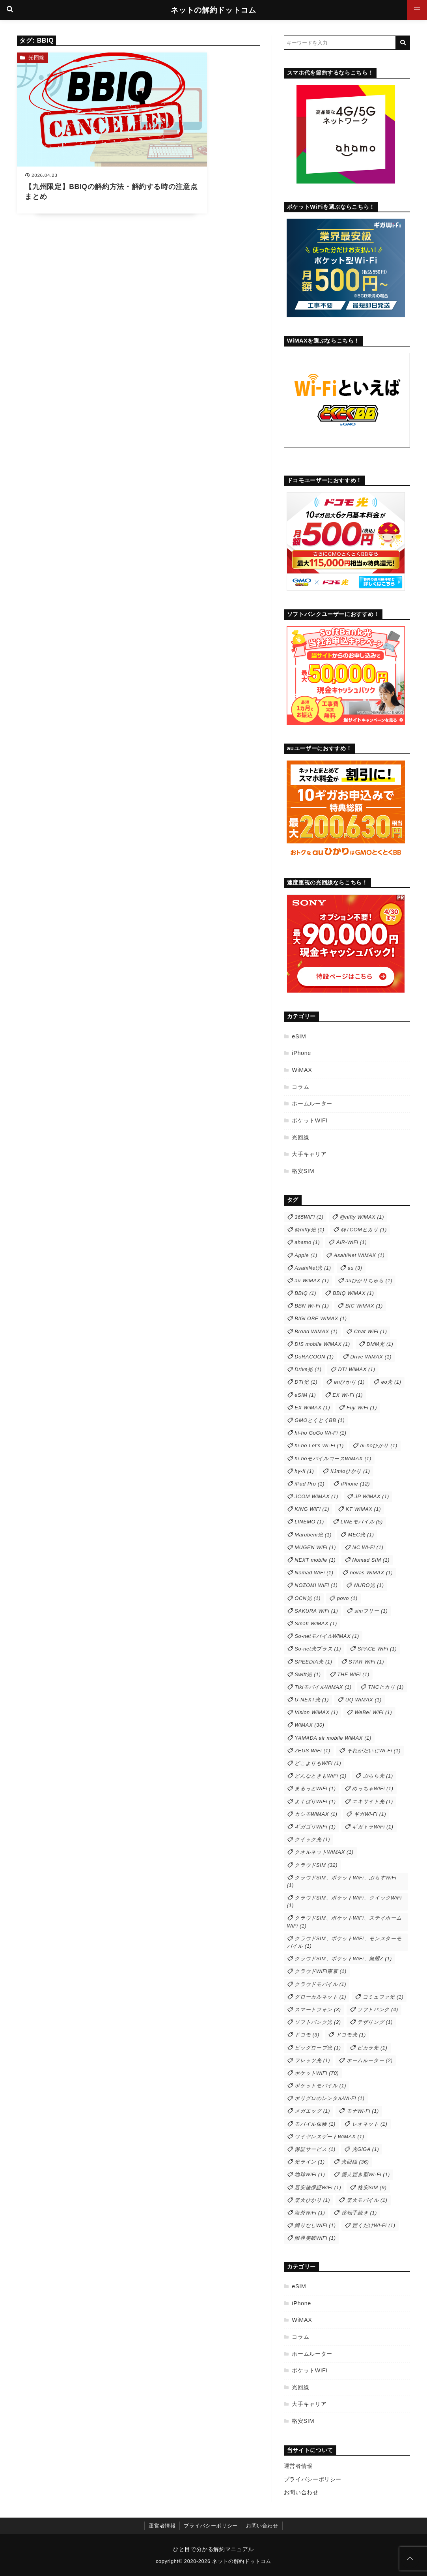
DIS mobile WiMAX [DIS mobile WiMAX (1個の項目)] (322, 1344)
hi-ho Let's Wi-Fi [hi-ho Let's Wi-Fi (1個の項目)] (319, 1445)
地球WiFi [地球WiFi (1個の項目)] (310, 2174)
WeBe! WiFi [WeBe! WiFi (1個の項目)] (373, 1712)
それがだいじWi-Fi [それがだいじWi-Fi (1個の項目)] (374, 1751)
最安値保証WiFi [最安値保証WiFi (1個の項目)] (318, 2187)
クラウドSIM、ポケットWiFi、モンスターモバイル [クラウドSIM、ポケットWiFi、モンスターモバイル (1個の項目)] (344, 1942)
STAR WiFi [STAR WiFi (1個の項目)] (366, 1662)
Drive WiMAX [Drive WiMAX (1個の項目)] (371, 1357)
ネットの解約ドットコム (213, 10)
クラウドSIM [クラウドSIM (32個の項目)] (316, 1865)
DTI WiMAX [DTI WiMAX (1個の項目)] (356, 1369)
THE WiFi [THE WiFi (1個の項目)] (353, 1674)
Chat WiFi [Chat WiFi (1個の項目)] (370, 1331)
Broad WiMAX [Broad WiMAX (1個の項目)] (316, 1331)
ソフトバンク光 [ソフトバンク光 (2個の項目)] (318, 2022)
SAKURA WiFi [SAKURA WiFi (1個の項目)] (316, 1611)
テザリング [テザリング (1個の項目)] (375, 2022)
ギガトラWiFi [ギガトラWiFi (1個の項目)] (372, 1827)
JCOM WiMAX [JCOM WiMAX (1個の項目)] (316, 1496)
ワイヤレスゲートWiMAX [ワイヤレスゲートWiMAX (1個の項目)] (329, 2136)
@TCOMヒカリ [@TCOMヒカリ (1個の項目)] (364, 1230)
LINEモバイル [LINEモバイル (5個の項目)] (362, 1522)
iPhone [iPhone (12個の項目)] (355, 1484)
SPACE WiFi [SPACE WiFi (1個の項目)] (377, 1649)
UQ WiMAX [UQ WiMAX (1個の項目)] (363, 1700)
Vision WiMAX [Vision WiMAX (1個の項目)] (316, 1712)
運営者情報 (298, 2466)
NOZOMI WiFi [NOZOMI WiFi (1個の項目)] (316, 1585)
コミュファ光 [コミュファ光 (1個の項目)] (383, 1997)
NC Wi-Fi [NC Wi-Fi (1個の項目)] (368, 1547)
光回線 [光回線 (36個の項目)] (355, 2162)
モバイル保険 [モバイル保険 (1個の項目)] (315, 2124)
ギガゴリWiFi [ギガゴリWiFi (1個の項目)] (315, 1827)
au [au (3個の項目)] (354, 1268)
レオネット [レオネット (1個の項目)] (370, 2124)
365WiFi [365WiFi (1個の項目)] (309, 1217)
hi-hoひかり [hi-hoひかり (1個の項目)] (378, 1445)
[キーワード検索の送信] (403, 43)
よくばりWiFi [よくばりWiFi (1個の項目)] (315, 1801)
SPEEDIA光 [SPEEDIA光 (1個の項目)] (313, 1662)
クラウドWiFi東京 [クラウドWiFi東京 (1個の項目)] (321, 1971)
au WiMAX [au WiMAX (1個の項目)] (312, 1280)
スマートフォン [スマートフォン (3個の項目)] (318, 2009)
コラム (300, 1087)
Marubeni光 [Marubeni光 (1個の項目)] (313, 1535)
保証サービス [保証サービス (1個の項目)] (315, 2149)
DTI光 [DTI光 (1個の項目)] (306, 1382)
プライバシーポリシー (312, 2479)
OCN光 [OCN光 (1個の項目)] (308, 1598)
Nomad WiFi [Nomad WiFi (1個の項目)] (314, 1573)
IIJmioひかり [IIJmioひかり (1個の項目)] (350, 1471)
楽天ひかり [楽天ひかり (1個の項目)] (312, 2200)
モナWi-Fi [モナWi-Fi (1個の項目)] (363, 2111)
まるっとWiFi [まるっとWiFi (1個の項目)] (315, 1788)
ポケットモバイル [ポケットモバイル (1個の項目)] (320, 2086)
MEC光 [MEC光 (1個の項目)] (361, 1535)
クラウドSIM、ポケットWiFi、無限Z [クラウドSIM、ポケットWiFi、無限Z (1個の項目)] (343, 1959)
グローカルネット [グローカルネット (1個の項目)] (320, 1997)
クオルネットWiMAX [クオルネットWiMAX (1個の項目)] (324, 1852)
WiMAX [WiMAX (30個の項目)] (309, 1725)
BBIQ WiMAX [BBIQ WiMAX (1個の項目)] (353, 1293)
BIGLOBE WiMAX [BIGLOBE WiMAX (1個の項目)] (321, 1318)
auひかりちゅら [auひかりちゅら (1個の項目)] (368, 1280)
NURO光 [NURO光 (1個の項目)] (369, 1585)
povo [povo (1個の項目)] (347, 1598)
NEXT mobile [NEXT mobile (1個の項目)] (315, 1560)
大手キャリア (309, 1154)
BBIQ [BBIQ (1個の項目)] (305, 1293)
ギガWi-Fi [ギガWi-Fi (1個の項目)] (370, 1814)
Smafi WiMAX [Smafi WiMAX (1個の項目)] (316, 1623)
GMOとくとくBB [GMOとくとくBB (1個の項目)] (320, 1420)
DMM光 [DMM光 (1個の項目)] (380, 1344)
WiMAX (302, 1070)
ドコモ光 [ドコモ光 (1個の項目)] (351, 2035)
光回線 (36, 57)
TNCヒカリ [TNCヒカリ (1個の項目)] (386, 1687)
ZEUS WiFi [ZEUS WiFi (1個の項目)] (312, 1751)
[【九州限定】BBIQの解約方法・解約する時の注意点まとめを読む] (76, 116)
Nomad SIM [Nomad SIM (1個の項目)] (371, 1560)
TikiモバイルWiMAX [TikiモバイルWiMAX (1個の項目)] (323, 1687)
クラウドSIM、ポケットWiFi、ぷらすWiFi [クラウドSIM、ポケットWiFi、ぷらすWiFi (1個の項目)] (342, 1881)
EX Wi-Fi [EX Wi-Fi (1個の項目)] (347, 1395)
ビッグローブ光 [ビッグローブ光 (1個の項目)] (318, 2048)
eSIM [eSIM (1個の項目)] (305, 1395)
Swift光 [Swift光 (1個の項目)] (308, 1674)
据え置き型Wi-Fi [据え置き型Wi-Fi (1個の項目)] (365, 2174)
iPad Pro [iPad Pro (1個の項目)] (309, 1484)
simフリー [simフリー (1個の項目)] (371, 1611)
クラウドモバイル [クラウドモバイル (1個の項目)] (320, 1984)
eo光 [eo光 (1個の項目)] (391, 1382)
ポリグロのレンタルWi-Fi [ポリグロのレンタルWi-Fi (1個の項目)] (329, 2098)
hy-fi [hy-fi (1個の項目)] (304, 1471)
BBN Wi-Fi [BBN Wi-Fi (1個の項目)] (312, 1306)
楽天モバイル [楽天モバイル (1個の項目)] (367, 2200)
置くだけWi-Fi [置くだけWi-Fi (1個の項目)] (373, 2225)
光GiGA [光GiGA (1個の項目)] (365, 2149)
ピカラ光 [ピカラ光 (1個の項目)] (372, 2048)
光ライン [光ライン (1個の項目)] (309, 2162)
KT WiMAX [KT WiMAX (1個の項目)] (363, 1509)
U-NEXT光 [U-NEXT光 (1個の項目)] (312, 1700)
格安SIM (303, 1171)
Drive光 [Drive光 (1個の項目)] (308, 1369)
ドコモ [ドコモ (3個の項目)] (307, 2035)
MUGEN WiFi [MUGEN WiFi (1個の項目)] (315, 1547)
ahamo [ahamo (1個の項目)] (307, 1242)
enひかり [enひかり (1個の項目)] (349, 1382)
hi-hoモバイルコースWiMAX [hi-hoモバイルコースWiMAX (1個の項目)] (333, 1458)
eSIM (299, 1036)
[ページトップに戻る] (410, 2559)
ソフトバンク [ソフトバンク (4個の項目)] (377, 2009)
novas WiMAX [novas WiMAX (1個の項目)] (371, 1573)
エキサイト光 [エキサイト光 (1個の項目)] (372, 1801)
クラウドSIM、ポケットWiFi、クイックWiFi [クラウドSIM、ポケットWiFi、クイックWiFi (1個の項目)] (344, 1901)
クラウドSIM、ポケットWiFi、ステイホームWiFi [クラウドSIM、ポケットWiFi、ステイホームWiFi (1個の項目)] (344, 1921)
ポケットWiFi (309, 1120)
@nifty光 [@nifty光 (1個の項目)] (309, 1230)
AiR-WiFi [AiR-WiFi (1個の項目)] (351, 1242)
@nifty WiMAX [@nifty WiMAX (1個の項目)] (362, 1217)
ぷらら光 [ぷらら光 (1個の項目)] (378, 1776)
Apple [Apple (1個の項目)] (306, 1255)
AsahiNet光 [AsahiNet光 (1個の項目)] (313, 1268)
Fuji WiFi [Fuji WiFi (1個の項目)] (362, 1408)
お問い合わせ (301, 2492)
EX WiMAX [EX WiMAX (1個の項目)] (312, 1408)
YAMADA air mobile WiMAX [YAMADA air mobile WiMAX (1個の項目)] (333, 1738)
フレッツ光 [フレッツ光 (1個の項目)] (312, 2060)
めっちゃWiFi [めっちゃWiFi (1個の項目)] (372, 1788)
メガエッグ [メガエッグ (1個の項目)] (312, 2111)
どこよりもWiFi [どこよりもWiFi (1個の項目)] (318, 1763)
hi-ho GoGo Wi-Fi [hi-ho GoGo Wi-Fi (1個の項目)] (320, 1433)
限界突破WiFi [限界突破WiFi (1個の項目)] (315, 2238)
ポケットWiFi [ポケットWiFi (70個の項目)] (317, 2073)
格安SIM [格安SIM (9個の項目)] (372, 2187)
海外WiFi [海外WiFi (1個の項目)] (310, 2213)
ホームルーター (312, 1103)
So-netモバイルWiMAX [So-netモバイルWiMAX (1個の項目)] (327, 1636)
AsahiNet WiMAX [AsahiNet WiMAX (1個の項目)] (359, 1255)
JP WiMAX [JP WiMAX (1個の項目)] (371, 1496)
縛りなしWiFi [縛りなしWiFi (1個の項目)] (315, 2225)
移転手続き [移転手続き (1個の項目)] (359, 2213)
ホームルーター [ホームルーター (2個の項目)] (370, 2060)
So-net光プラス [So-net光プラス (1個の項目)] (318, 1649)
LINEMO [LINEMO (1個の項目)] (309, 1522)
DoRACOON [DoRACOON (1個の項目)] (314, 1357)
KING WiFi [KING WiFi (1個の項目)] (312, 1509)
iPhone (301, 1053)
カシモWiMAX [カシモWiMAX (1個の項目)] (316, 1814)
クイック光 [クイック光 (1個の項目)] (312, 1839)
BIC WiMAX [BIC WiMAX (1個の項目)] (364, 1306)
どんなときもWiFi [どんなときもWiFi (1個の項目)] (321, 1776)
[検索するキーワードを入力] (340, 43)
